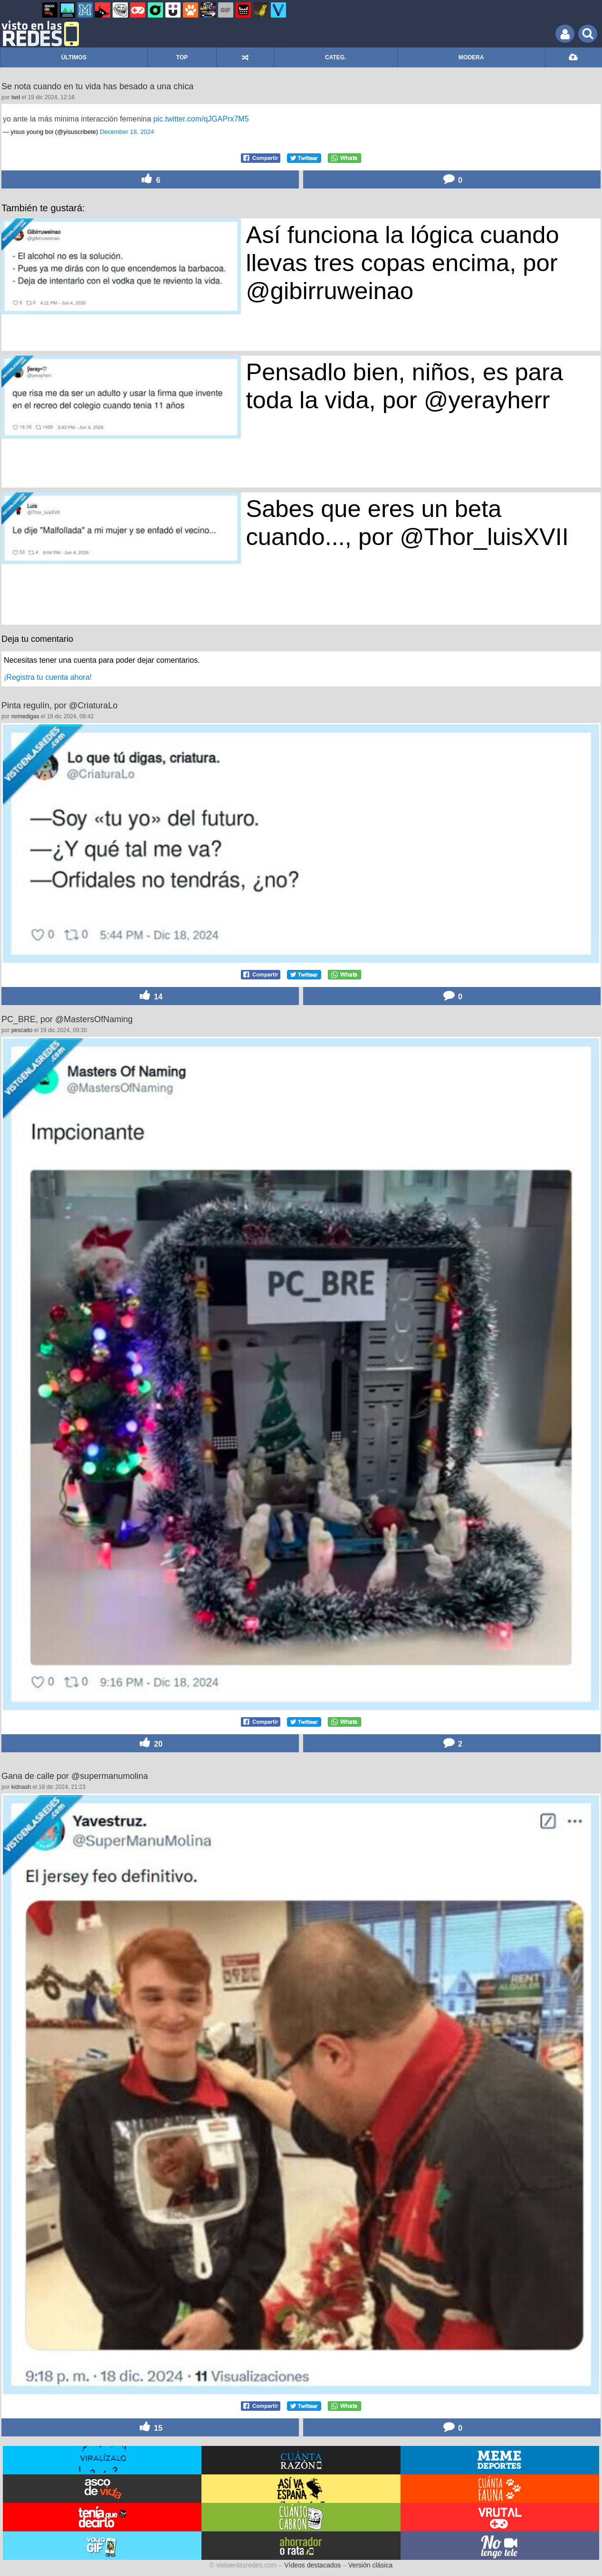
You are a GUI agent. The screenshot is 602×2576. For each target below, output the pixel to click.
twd (15, 97)
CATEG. (335, 57)
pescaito (22, 1030)
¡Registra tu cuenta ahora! (48, 677)
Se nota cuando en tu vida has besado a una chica (97, 86)
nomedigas (25, 716)
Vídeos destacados (312, 2565)
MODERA (471, 57)
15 (150, 2427)
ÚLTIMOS (73, 57)
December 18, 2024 (127, 131)
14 (150, 995)
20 (150, 1743)
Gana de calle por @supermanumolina (74, 1776)
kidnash (21, 1787)
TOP (182, 57)
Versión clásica (370, 2565)
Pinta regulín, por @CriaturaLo (59, 705)
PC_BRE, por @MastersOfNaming (67, 1019)
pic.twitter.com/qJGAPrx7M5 (201, 119)
